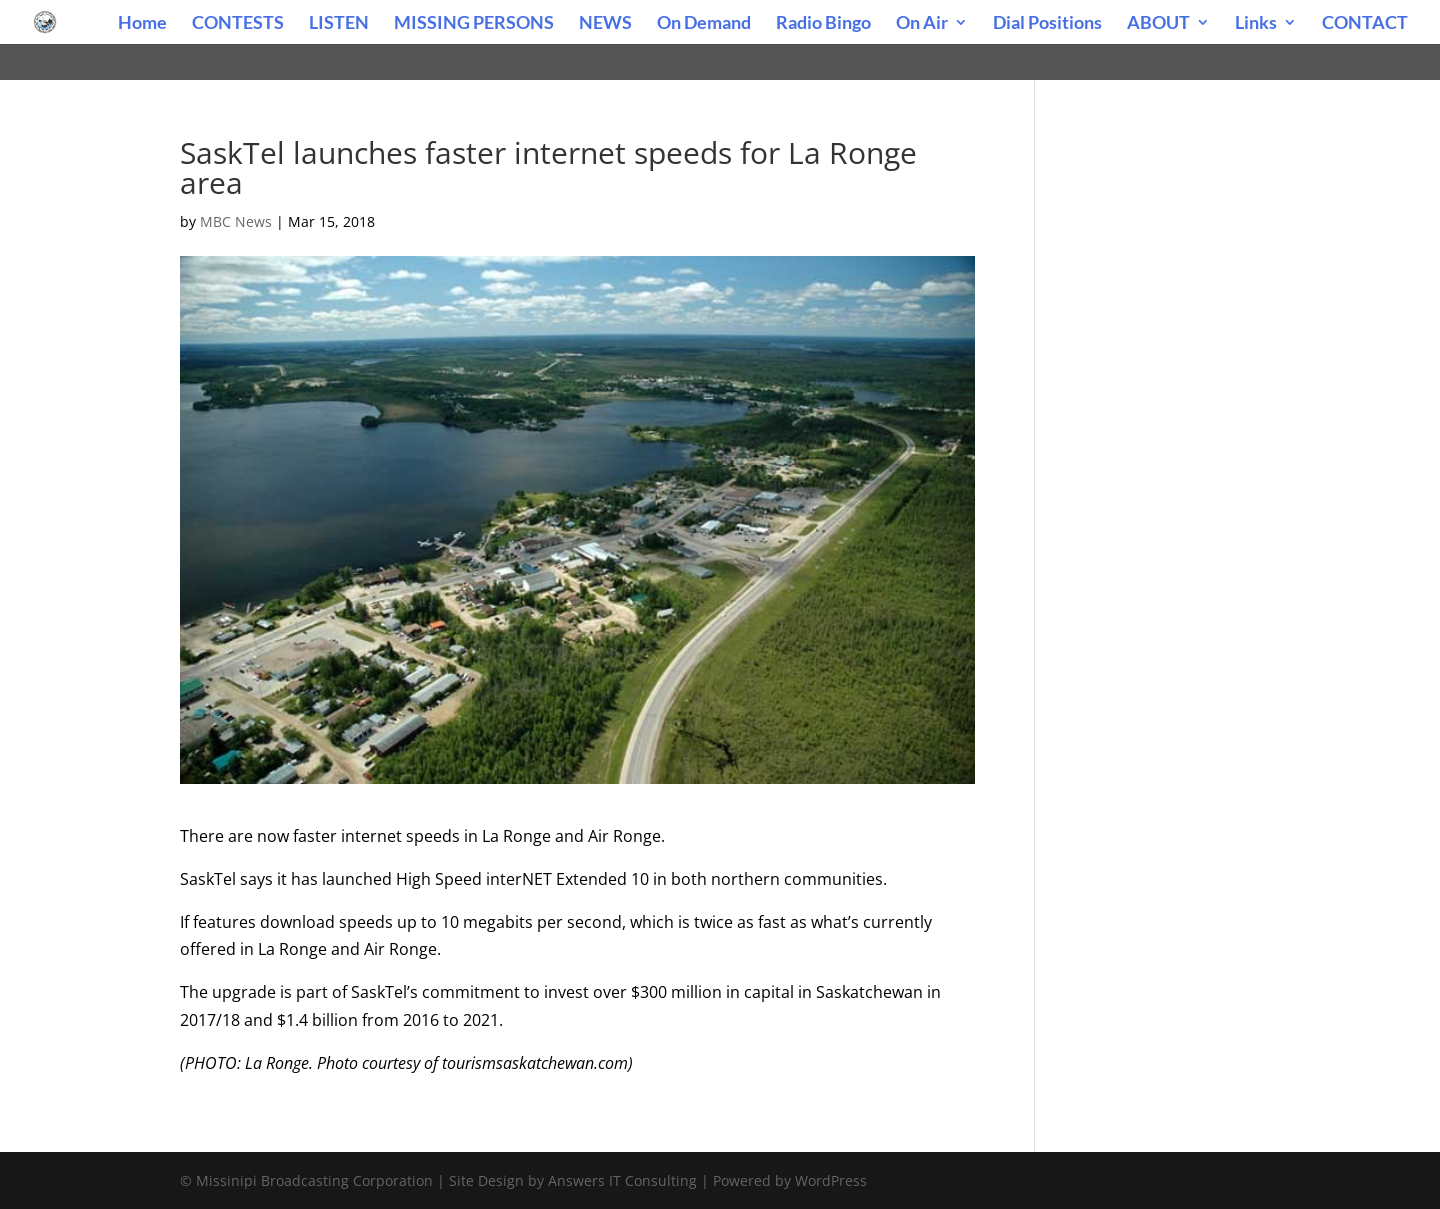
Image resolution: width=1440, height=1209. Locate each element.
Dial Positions (1047, 24)
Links (1256, 24)
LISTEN (339, 24)
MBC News (236, 221)
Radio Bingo (823, 24)
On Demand (704, 24)
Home (142, 24)
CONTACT (1365, 24)
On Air (922, 24)
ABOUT (1158, 24)
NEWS (605, 24)
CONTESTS (238, 24)
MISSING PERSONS (474, 24)
